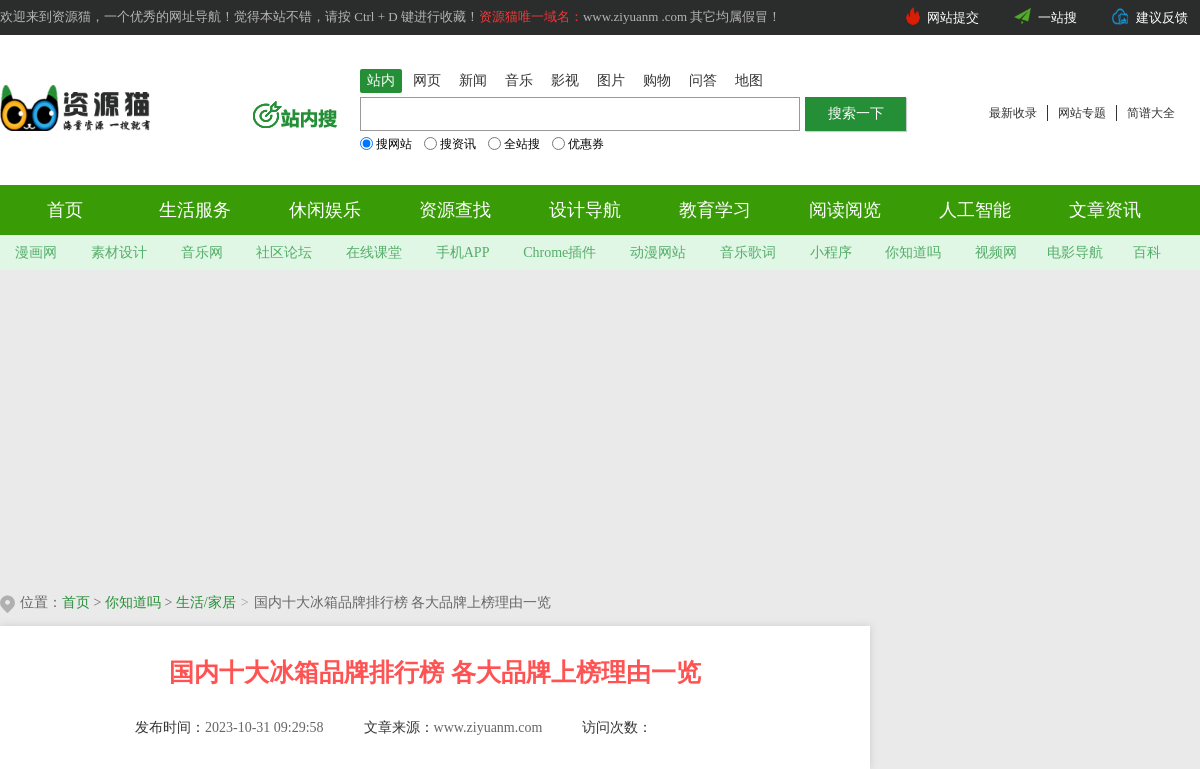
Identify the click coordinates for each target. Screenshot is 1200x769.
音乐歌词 (748, 252)
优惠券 (578, 144)
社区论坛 (284, 252)
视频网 (996, 252)
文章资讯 (1105, 210)
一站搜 (1057, 17)
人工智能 (975, 210)
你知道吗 (913, 252)
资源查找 (455, 210)
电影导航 (1075, 252)
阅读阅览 (845, 210)
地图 (749, 80)
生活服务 (195, 210)
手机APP (463, 252)
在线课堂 (374, 252)
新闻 (473, 80)
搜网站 (386, 144)
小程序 (831, 252)
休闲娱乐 (325, 210)
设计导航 (585, 210)
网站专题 (1082, 113)
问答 (703, 80)
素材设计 (119, 252)
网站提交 (953, 17)
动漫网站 (658, 252)
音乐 (519, 80)
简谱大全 (1151, 113)
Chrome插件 (559, 252)
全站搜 (514, 144)
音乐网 (202, 252)
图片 (611, 80)
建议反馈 (1162, 17)
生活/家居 (206, 602)
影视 (565, 80)
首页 (65, 210)
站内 (381, 80)
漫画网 (36, 252)
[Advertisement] (349, 425)
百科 (1147, 252)
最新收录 (1013, 113)
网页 (427, 80)
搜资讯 (450, 144)
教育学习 (715, 210)
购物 (657, 80)
